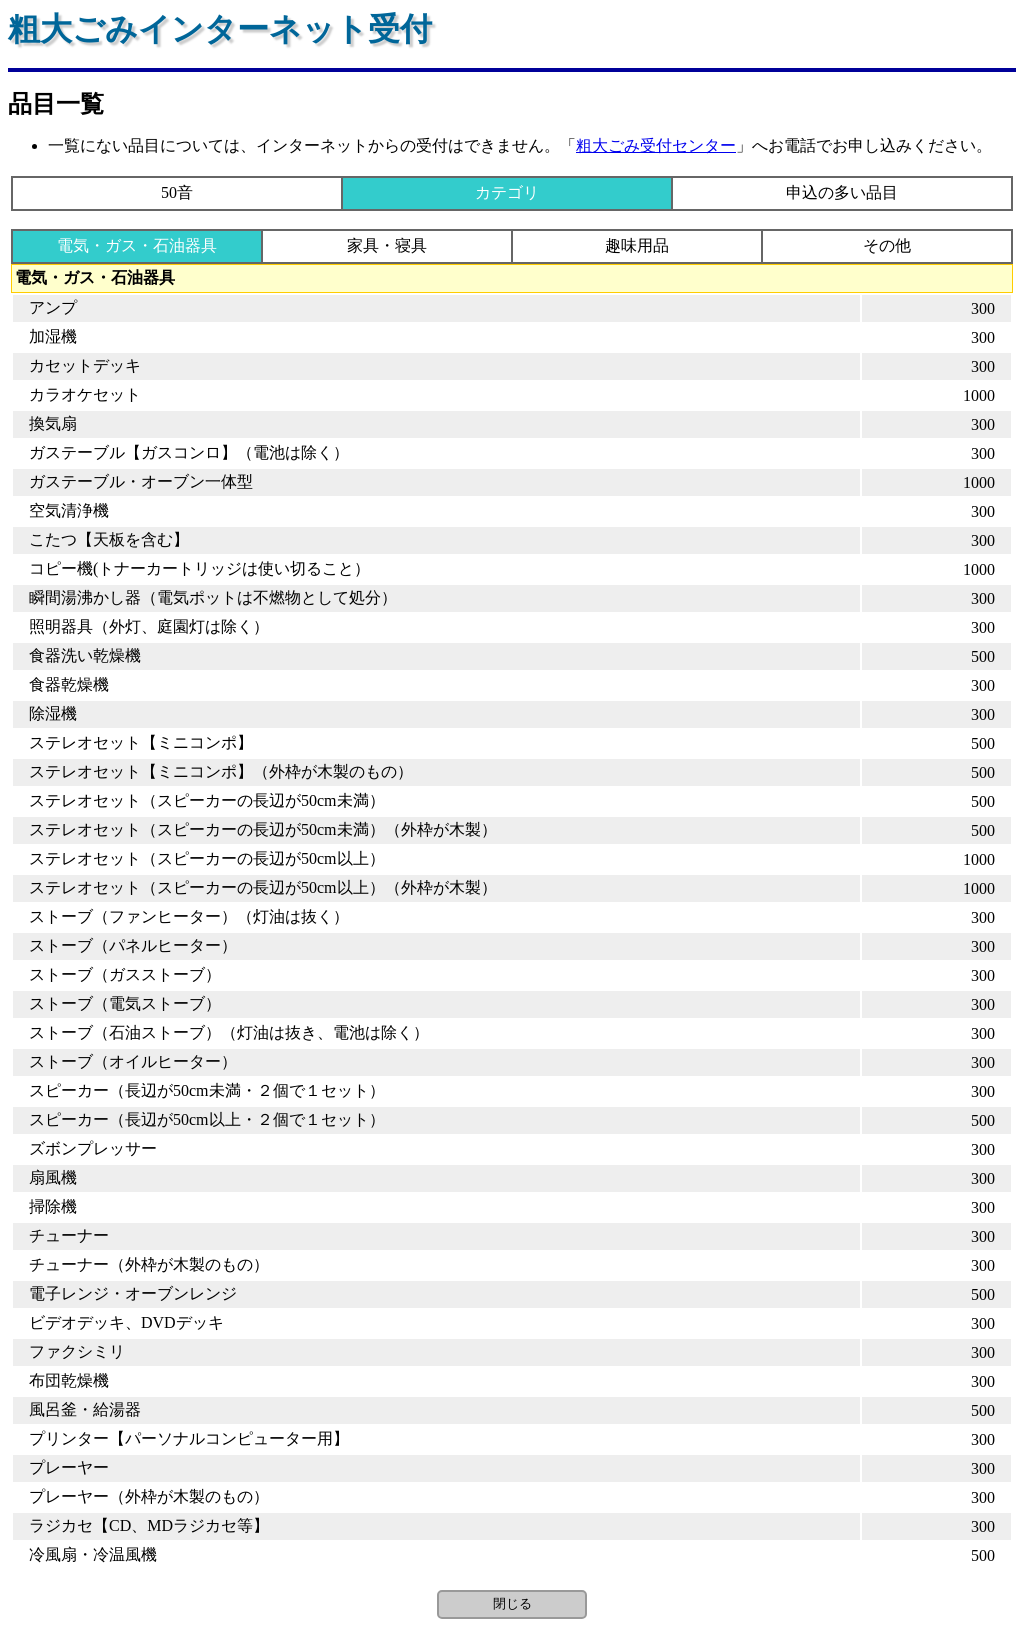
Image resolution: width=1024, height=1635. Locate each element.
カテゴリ (507, 192)
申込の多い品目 (842, 192)
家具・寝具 (387, 245)
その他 (887, 245)
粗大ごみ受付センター (656, 145)
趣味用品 (637, 245)
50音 (177, 192)
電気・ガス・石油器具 (137, 245)
